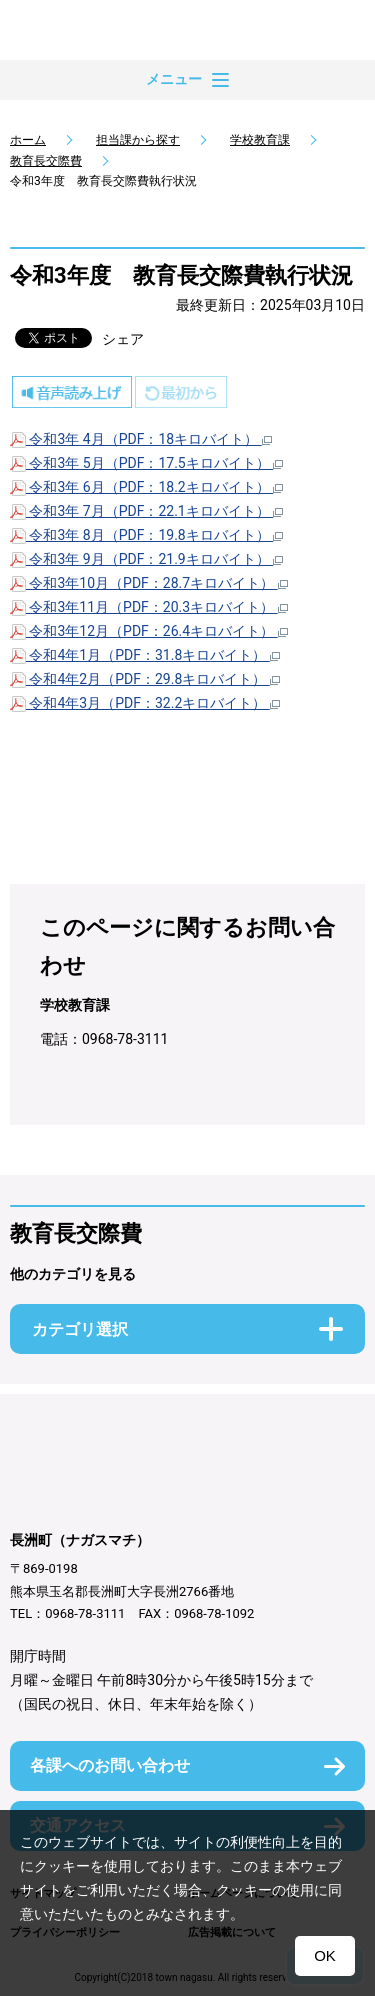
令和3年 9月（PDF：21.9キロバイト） (146, 559)
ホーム (28, 140)
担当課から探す (138, 140)
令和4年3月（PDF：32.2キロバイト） (145, 703)
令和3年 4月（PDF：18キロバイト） (141, 439)
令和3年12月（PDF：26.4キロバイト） (149, 631)
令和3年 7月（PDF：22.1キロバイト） (146, 511)
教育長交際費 (46, 161)
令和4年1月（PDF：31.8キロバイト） (145, 655)
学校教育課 (260, 140)
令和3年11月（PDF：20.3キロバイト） (149, 607)
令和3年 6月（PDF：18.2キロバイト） (146, 487)
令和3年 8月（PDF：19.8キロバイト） (146, 535)
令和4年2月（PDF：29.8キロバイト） (145, 679)
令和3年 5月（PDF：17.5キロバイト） (146, 463)
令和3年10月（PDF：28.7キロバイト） (149, 583)
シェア (123, 339)
